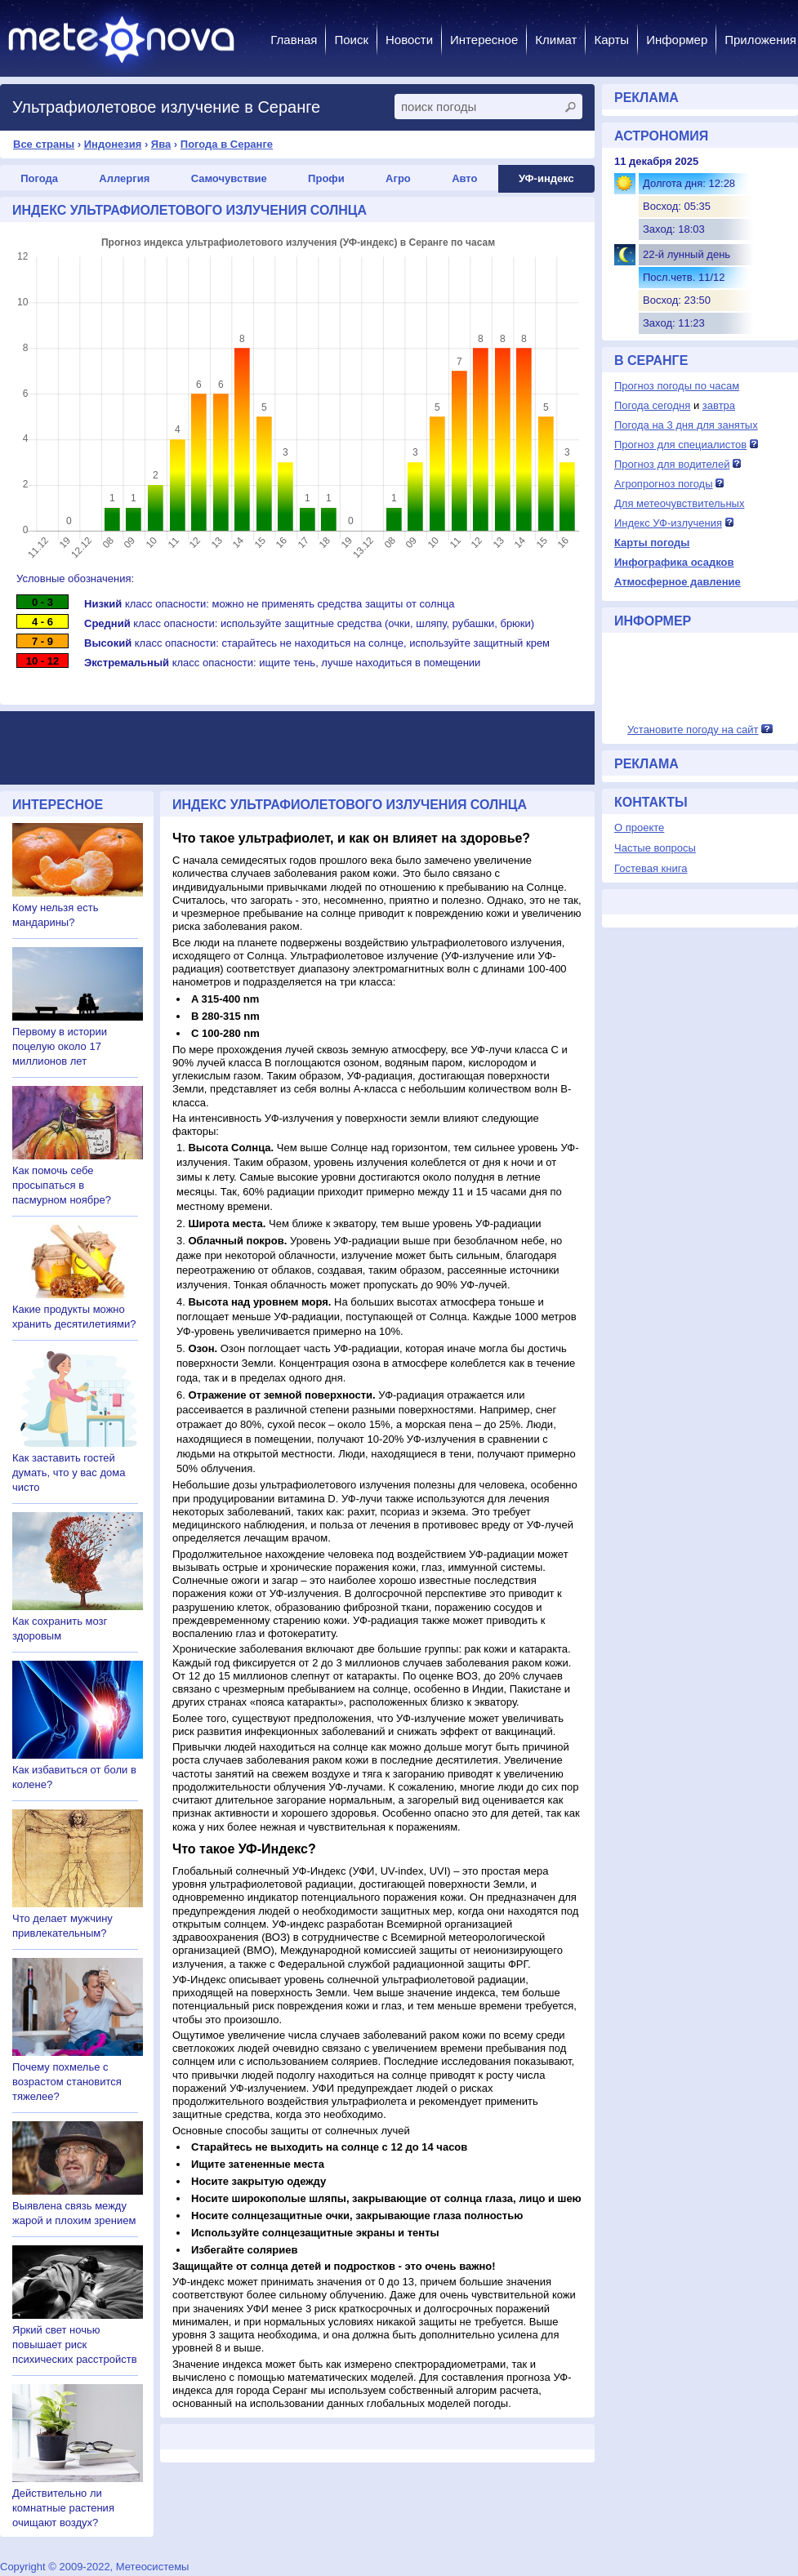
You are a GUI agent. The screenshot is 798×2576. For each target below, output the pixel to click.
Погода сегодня (652, 405)
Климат (556, 40)
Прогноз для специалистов (680, 444)
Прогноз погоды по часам (676, 386)
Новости (409, 40)
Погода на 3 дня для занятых (686, 425)
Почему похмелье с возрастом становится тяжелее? (67, 2081)
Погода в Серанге (227, 144)
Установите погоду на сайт (693, 729)
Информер (676, 40)
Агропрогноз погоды (663, 484)
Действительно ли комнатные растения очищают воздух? (63, 2508)
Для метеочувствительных (679, 503)
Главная (293, 40)
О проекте (639, 827)
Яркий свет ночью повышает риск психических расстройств (74, 2344)
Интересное (484, 40)
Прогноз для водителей (671, 464)
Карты (611, 40)
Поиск (351, 40)
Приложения (760, 40)
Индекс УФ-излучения (668, 523)
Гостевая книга (650, 868)
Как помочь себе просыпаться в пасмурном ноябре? (61, 1185)
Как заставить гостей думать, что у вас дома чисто (68, 1472)
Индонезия (113, 144)
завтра (718, 405)
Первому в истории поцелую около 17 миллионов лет (59, 1046)
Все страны (43, 144)
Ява (161, 144)
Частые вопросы (655, 848)
